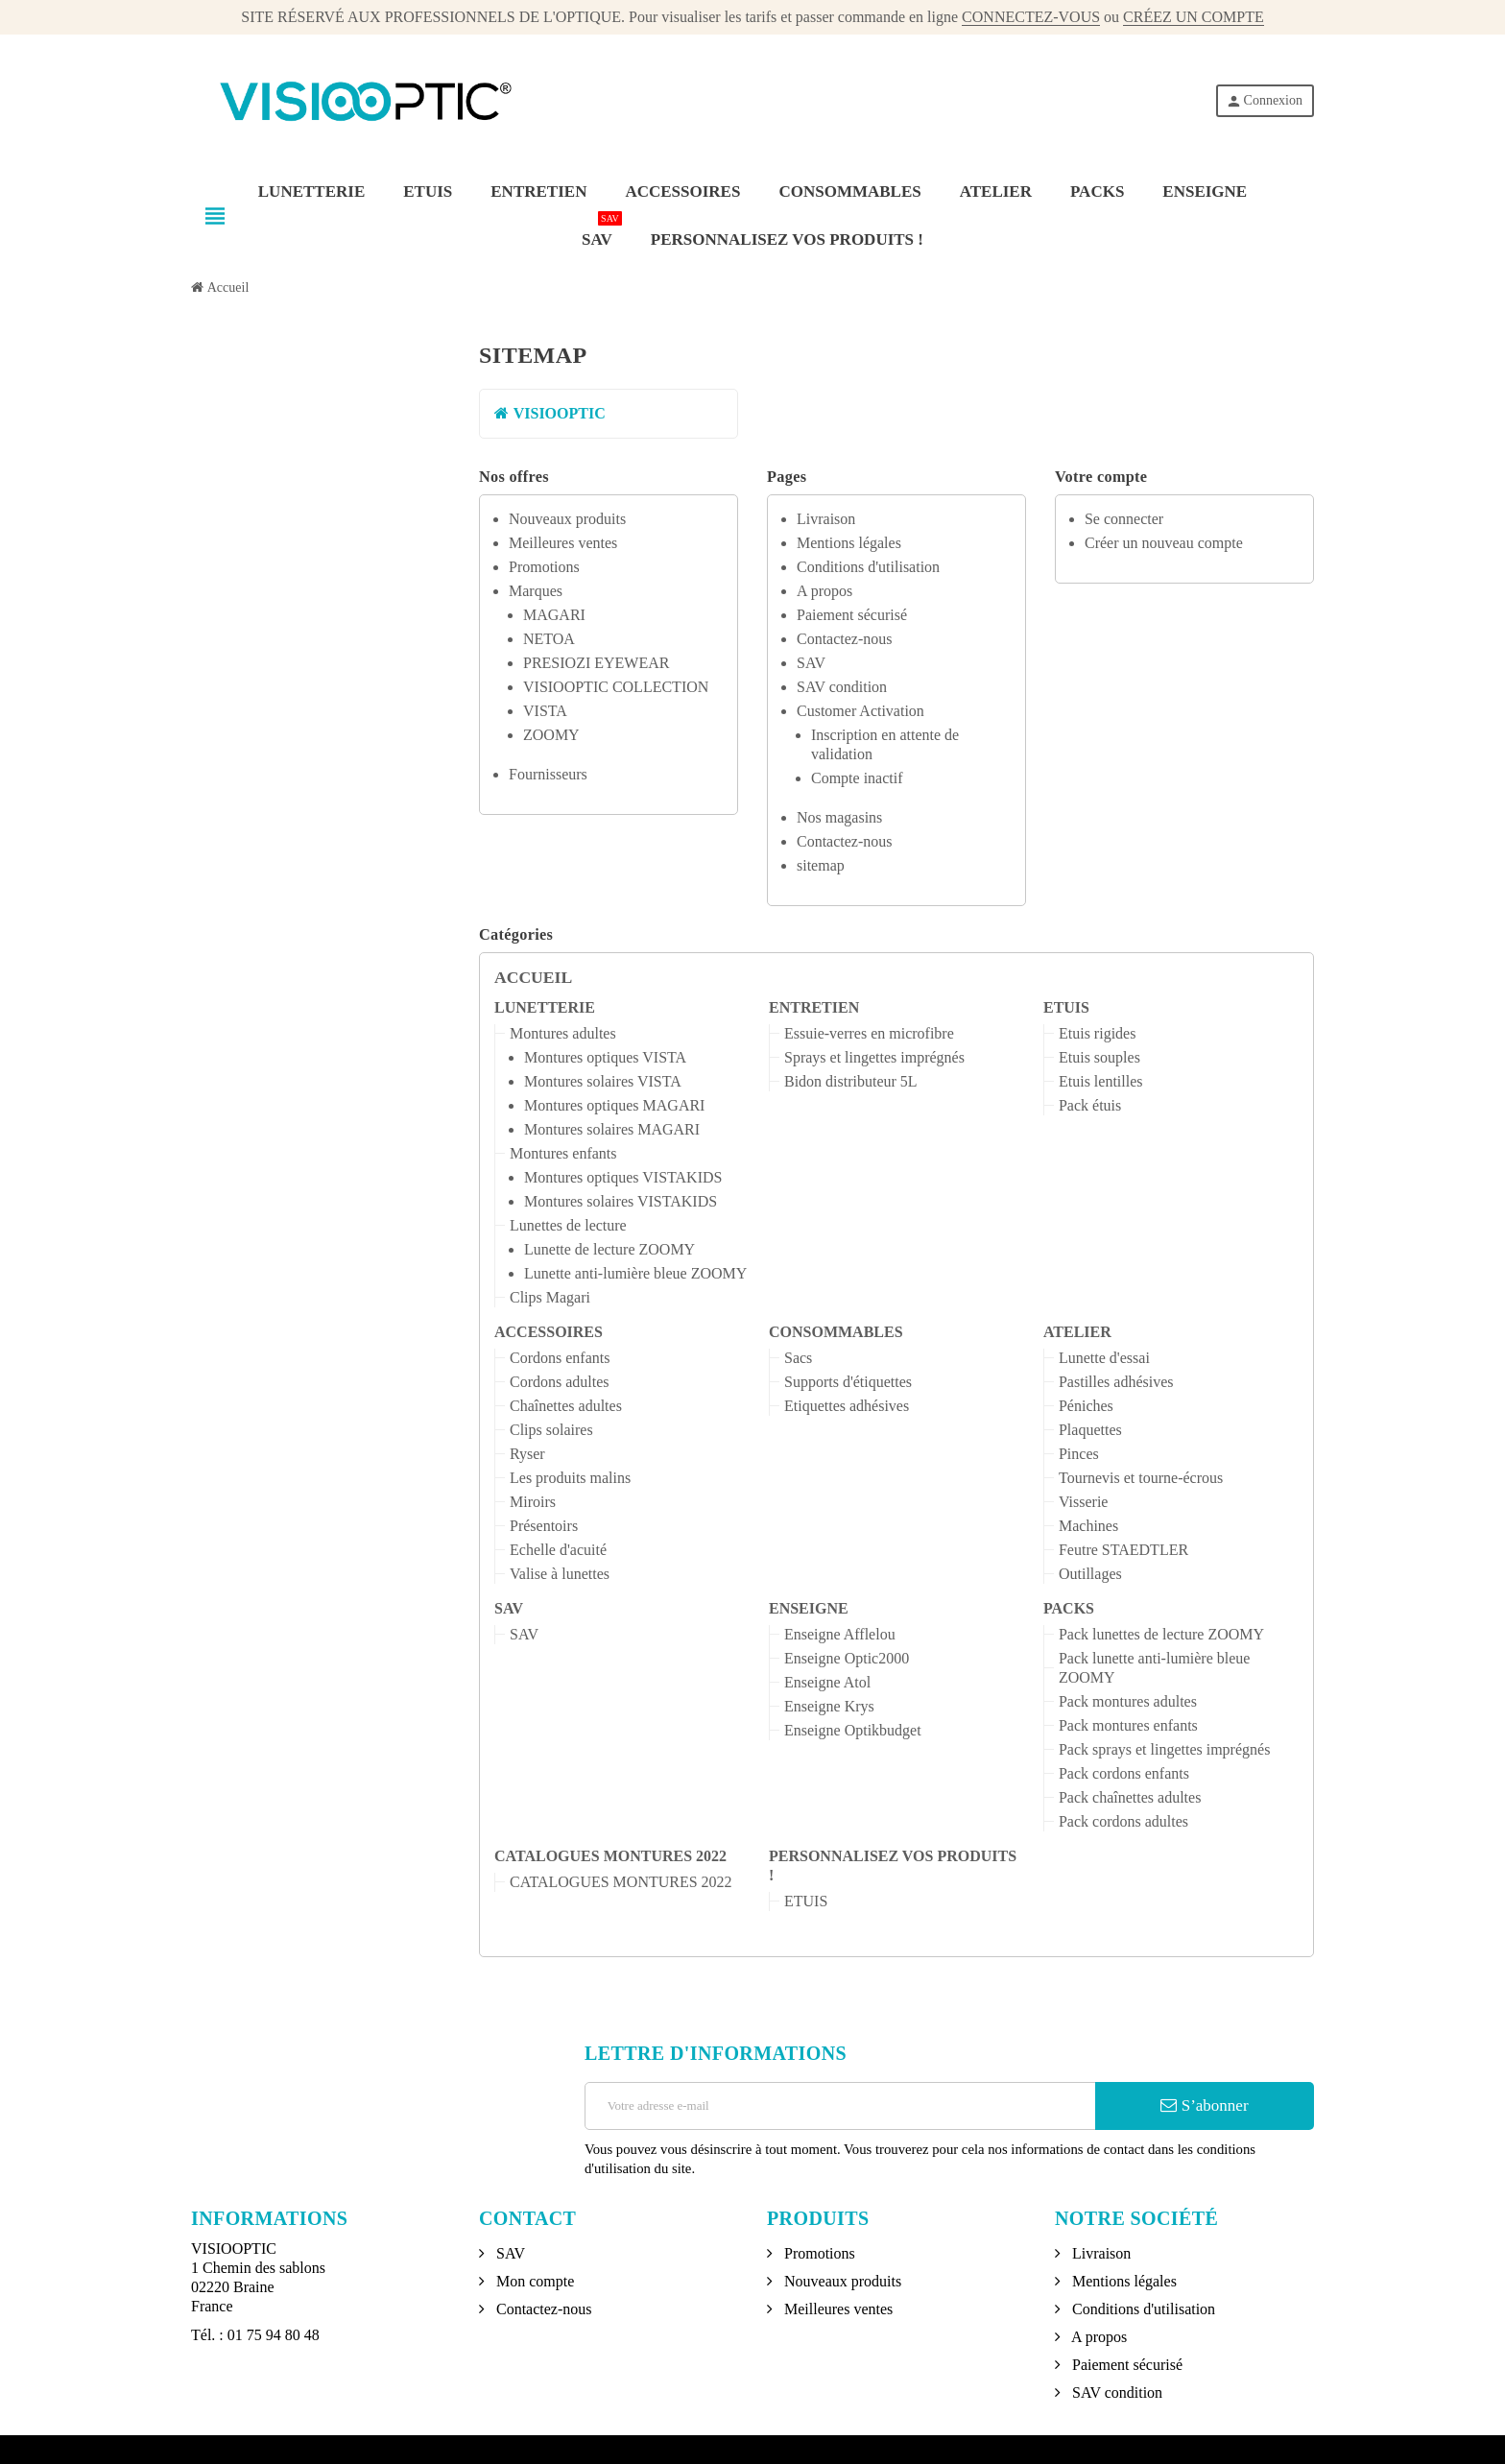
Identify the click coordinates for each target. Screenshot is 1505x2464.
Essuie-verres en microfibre (869, 1033)
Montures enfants (563, 1153)
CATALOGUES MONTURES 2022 (610, 1856)
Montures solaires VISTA (602, 1081)
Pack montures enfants (1128, 1725)
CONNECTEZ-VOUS (1031, 17)
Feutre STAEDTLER (1123, 1550)
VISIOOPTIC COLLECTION (615, 687)
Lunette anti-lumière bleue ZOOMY (635, 1273)
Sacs (798, 1358)
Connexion (1264, 101)
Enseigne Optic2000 (846, 1658)
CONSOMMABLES (836, 1332)
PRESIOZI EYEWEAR (596, 663)
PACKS (1068, 1608)
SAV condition (842, 687)
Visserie (1083, 1502)
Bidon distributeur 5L (851, 1081)
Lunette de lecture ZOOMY (609, 1249)
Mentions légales (849, 543)
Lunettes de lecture (568, 1225)
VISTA (545, 711)
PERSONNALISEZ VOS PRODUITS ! (892, 1865)
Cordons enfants (559, 1358)
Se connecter (1124, 519)
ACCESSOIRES (548, 1332)
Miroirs (533, 1502)
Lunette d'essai (1104, 1358)
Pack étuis (1090, 1105)
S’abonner (1204, 2105)
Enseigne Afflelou (840, 1634)
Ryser (527, 1454)
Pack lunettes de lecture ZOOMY (1161, 1634)
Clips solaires (551, 1430)
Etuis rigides (1097, 1033)
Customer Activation (860, 711)
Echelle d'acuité (558, 1550)
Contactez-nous (845, 639)
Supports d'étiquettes (848, 1382)
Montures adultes (563, 1033)
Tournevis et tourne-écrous (1141, 1478)
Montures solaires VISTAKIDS (620, 1201)
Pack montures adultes (1128, 1701)
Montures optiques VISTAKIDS (623, 1177)
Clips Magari (550, 1297)
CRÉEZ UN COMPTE (1193, 17)
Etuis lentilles (1101, 1081)
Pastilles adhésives (1116, 1382)
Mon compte (533, 2281)
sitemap (821, 865)
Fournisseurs (548, 774)
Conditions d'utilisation (868, 567)
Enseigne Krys (829, 1706)
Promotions (544, 567)
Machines (1088, 1526)
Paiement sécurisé (852, 615)
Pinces (1079, 1454)
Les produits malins (570, 1478)
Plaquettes (1090, 1430)
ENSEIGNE (808, 1608)
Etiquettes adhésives (846, 1406)
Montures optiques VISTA (605, 1057)
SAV (811, 663)
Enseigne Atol (827, 1682)
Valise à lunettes (559, 1574)
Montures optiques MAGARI (614, 1105)
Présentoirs (544, 1526)
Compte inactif (857, 778)
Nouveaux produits (567, 519)
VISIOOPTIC (550, 413)
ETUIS (1066, 1007)
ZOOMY (551, 735)
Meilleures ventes (563, 543)
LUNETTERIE (544, 1007)
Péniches (1086, 1406)
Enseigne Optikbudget (852, 1730)
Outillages (1090, 1574)
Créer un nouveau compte (1164, 543)
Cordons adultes (559, 1382)
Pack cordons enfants (1124, 1773)
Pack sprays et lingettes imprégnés (1164, 1749)
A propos (824, 591)
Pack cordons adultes (1123, 1821)
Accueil (533, 977)
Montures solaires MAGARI (612, 1129)
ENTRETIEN (814, 1007)
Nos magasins (839, 817)
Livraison (826, 519)
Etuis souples (1099, 1057)
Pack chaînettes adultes (1130, 1797)
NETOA (549, 639)
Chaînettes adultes (566, 1406)
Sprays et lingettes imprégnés (874, 1057)
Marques (535, 591)
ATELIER (1077, 1332)
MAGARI (554, 615)
